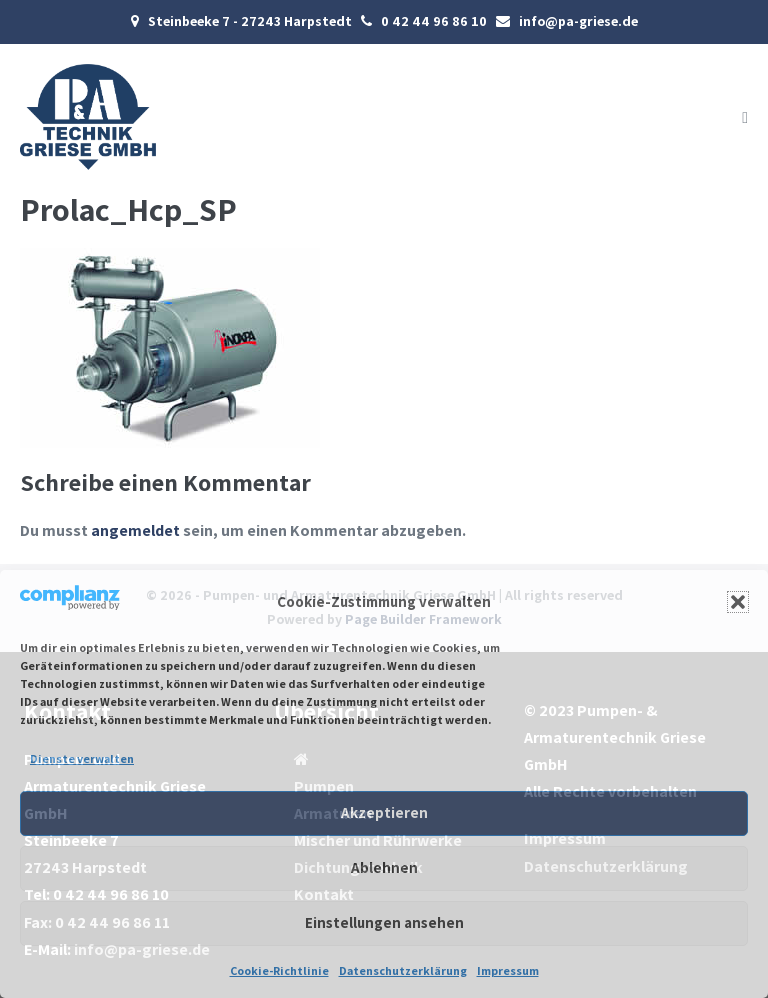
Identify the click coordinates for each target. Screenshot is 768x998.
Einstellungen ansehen (384, 922)
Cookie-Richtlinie (279, 970)
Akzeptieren (384, 812)
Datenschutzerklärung (403, 970)
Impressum (508, 970)
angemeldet (135, 530)
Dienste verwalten (82, 758)
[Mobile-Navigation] (745, 118)
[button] (738, 602)
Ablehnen (384, 867)
